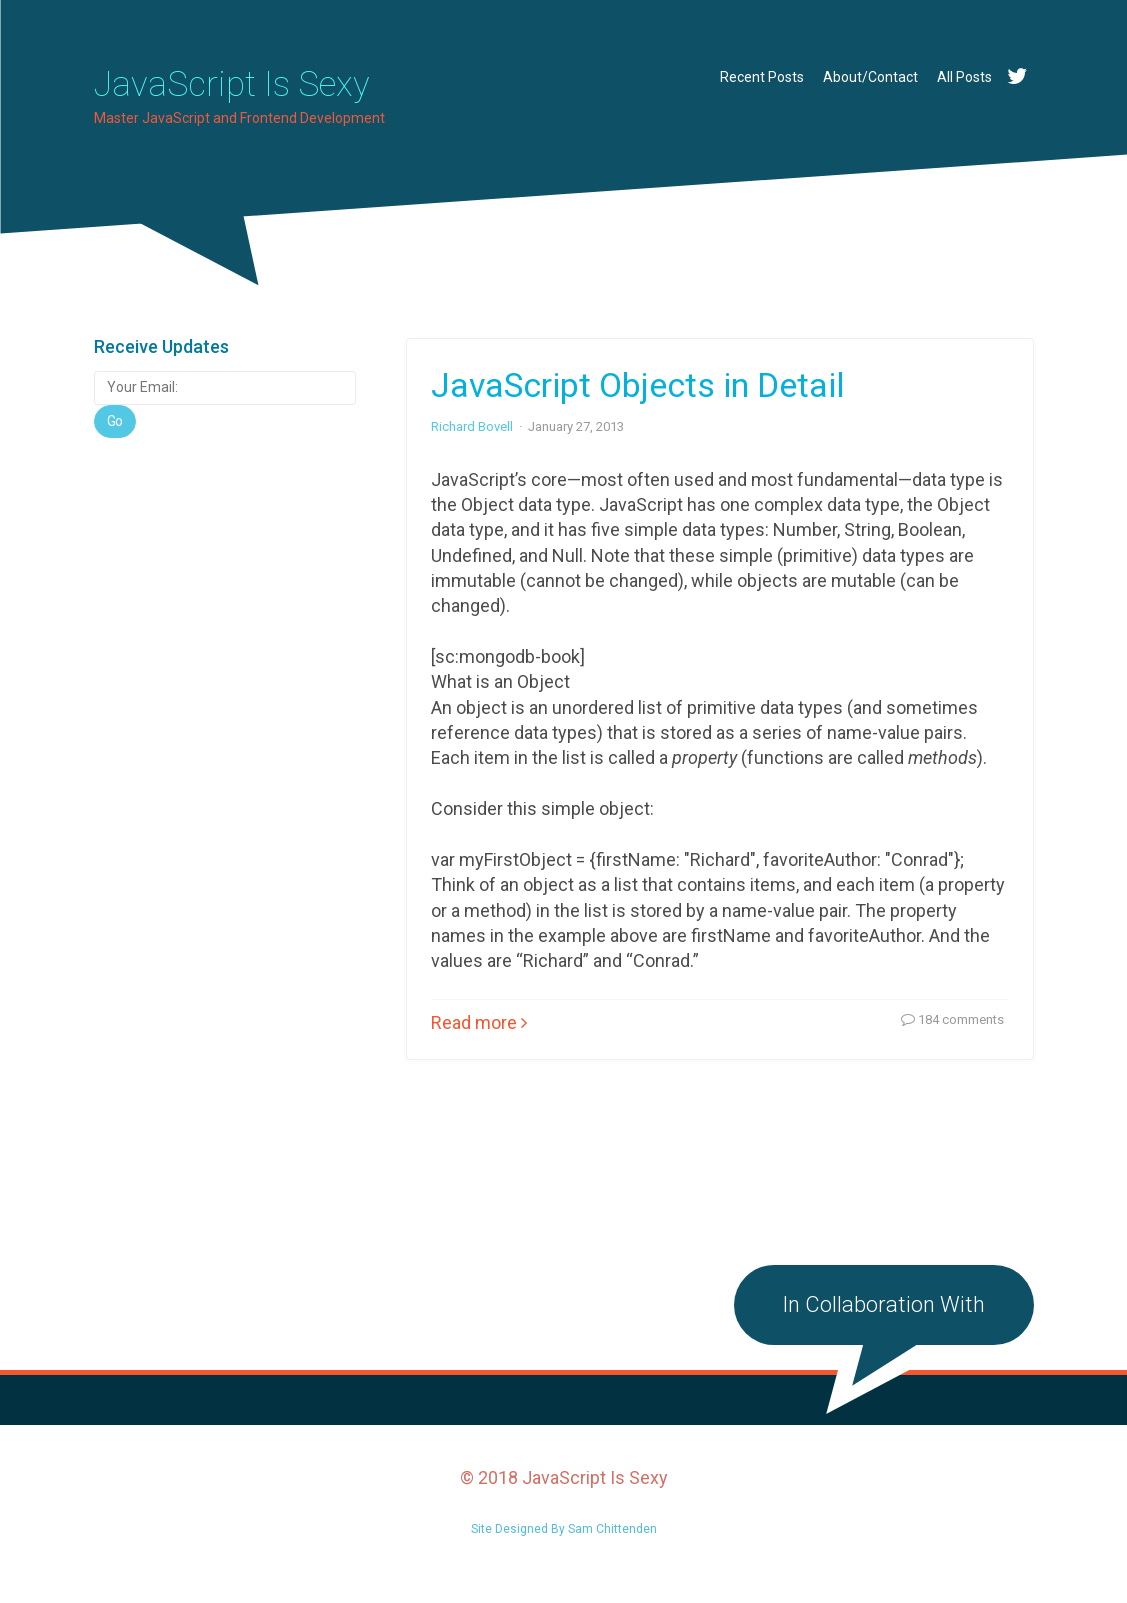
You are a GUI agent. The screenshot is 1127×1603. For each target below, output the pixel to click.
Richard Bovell (472, 442)
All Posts (964, 77)
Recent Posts (762, 77)
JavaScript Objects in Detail (638, 401)
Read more (479, 1038)
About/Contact (870, 77)
